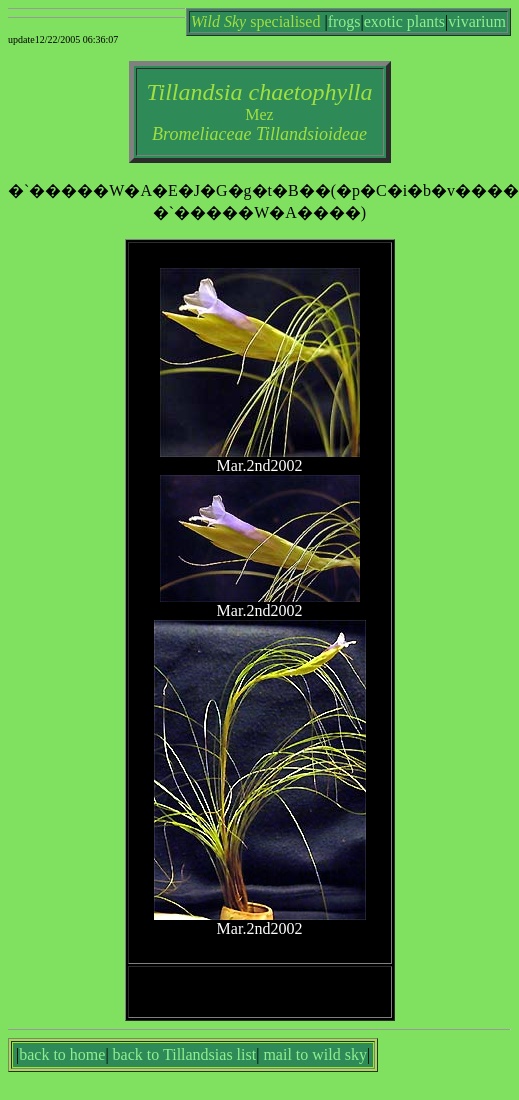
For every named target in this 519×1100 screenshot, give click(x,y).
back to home (62, 1054)
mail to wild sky (315, 1054)
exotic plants (404, 21)
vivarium (477, 21)
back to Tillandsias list (185, 1054)
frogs (344, 21)
